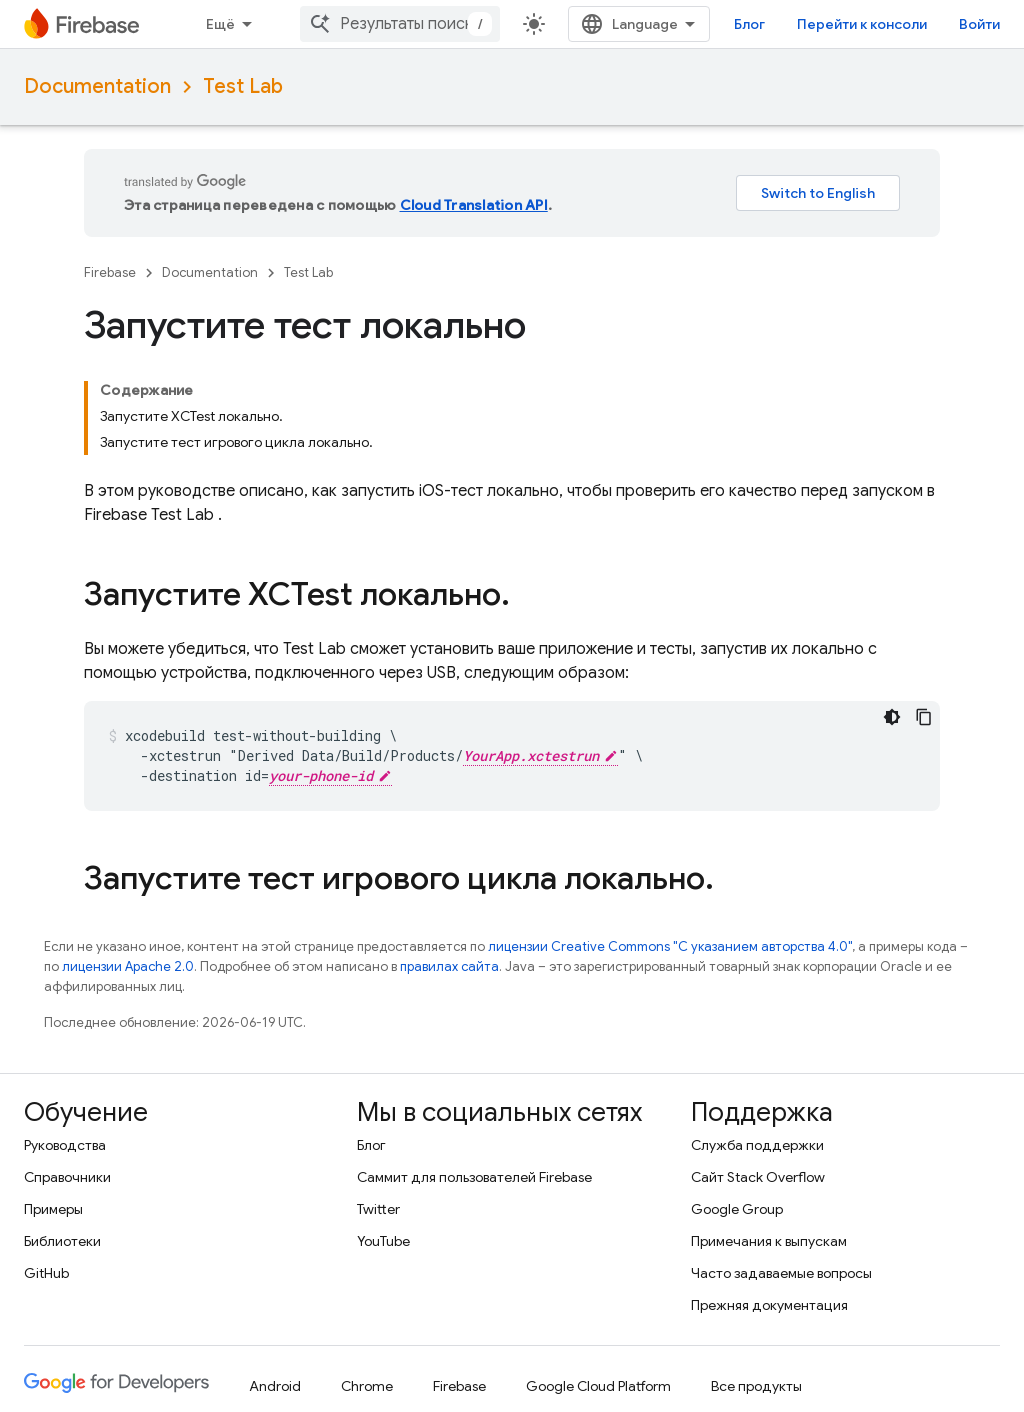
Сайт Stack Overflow (758, 1177)
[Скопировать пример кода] (924, 717)
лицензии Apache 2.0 (128, 966)
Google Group (737, 1209)
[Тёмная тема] (892, 717)
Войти (979, 24)
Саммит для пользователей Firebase (474, 1177)
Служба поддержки (757, 1145)
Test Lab (243, 86)
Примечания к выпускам (769, 1241)
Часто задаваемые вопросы (781, 1273)
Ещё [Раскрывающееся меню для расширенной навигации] (220, 24)
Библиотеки (62, 1241)
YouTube (383, 1241)
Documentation (97, 86)
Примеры (53, 1209)
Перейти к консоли (862, 24)
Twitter (378, 1209)
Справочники (67, 1177)
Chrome (367, 1386)
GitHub (46, 1273)
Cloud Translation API (474, 205)
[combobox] (400, 24)
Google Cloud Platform (598, 1386)
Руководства (65, 1145)
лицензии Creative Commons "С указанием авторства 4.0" (670, 946)
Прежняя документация (769, 1305)
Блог (749, 24)
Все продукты (756, 1386)
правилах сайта (449, 966)
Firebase (110, 272)
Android (275, 1386)
